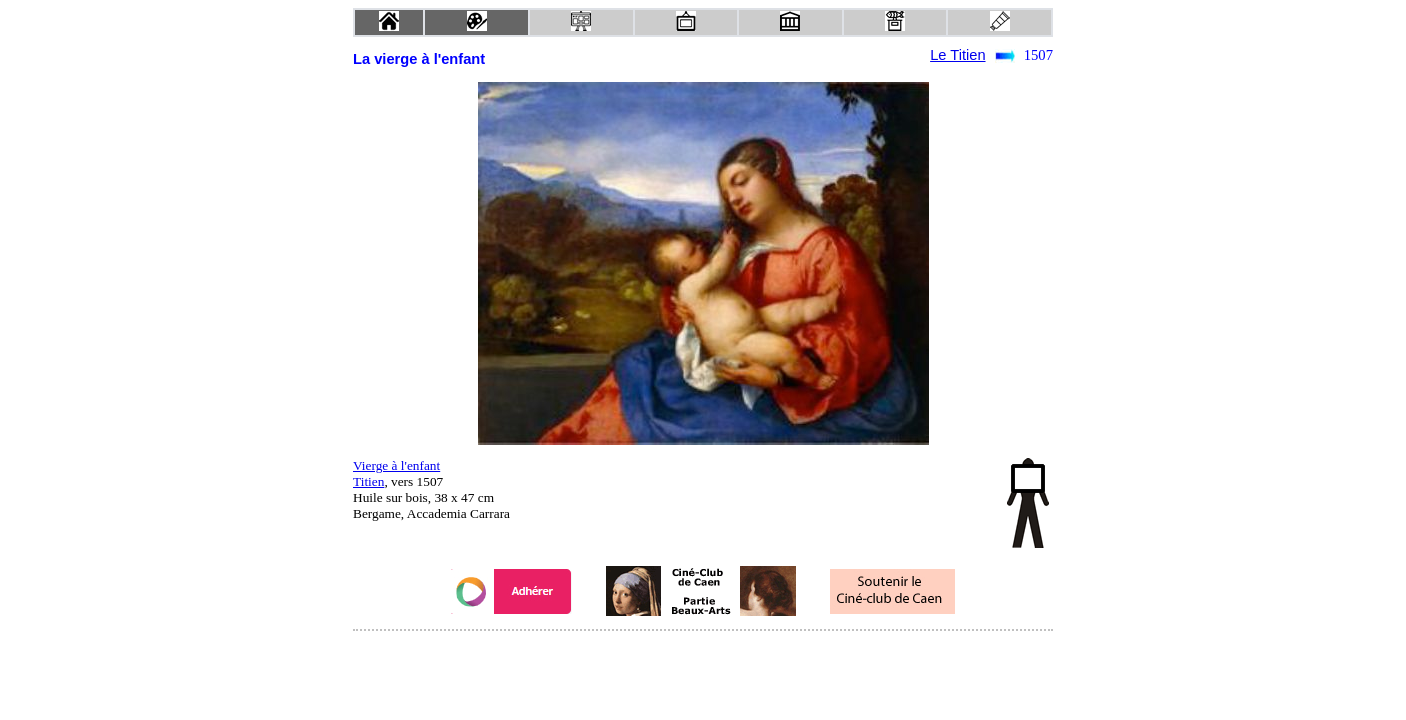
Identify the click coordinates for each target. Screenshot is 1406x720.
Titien (368, 481)
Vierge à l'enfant (396, 465)
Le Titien (957, 55)
